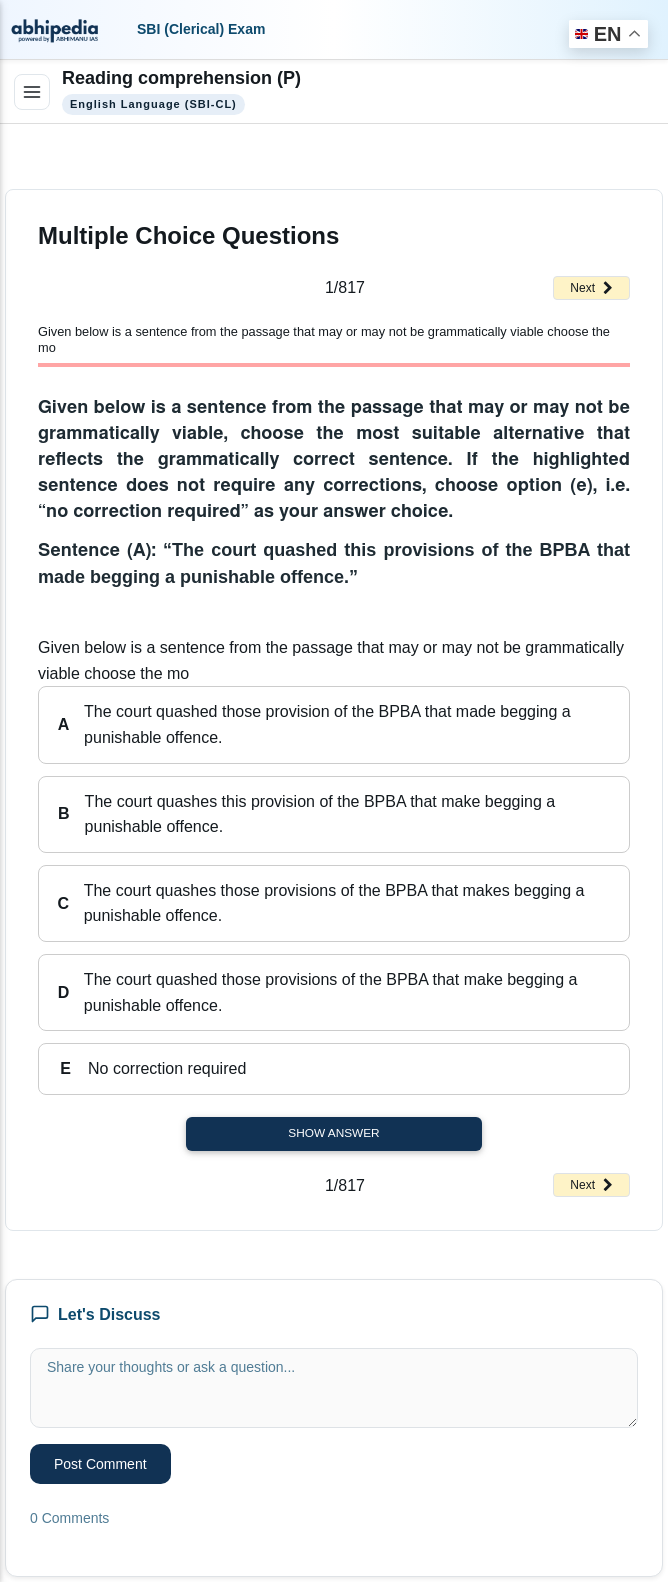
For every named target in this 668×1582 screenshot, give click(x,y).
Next (591, 288)
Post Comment (100, 1464)
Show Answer (333, 1133)
